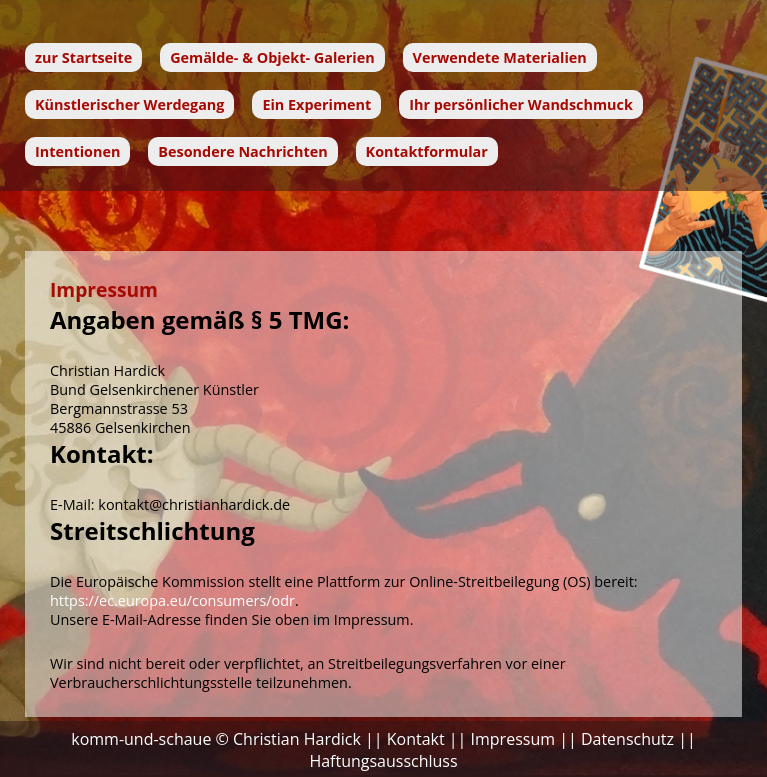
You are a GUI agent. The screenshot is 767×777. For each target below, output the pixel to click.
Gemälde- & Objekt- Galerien (272, 57)
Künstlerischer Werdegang (129, 104)
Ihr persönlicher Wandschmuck (521, 104)
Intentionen (77, 151)
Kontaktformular (427, 151)
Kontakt (416, 739)
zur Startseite (83, 57)
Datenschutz (627, 739)
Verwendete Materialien (500, 57)
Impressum (513, 739)
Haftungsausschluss (383, 761)
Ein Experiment (316, 104)
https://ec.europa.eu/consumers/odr (172, 600)
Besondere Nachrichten (242, 151)
